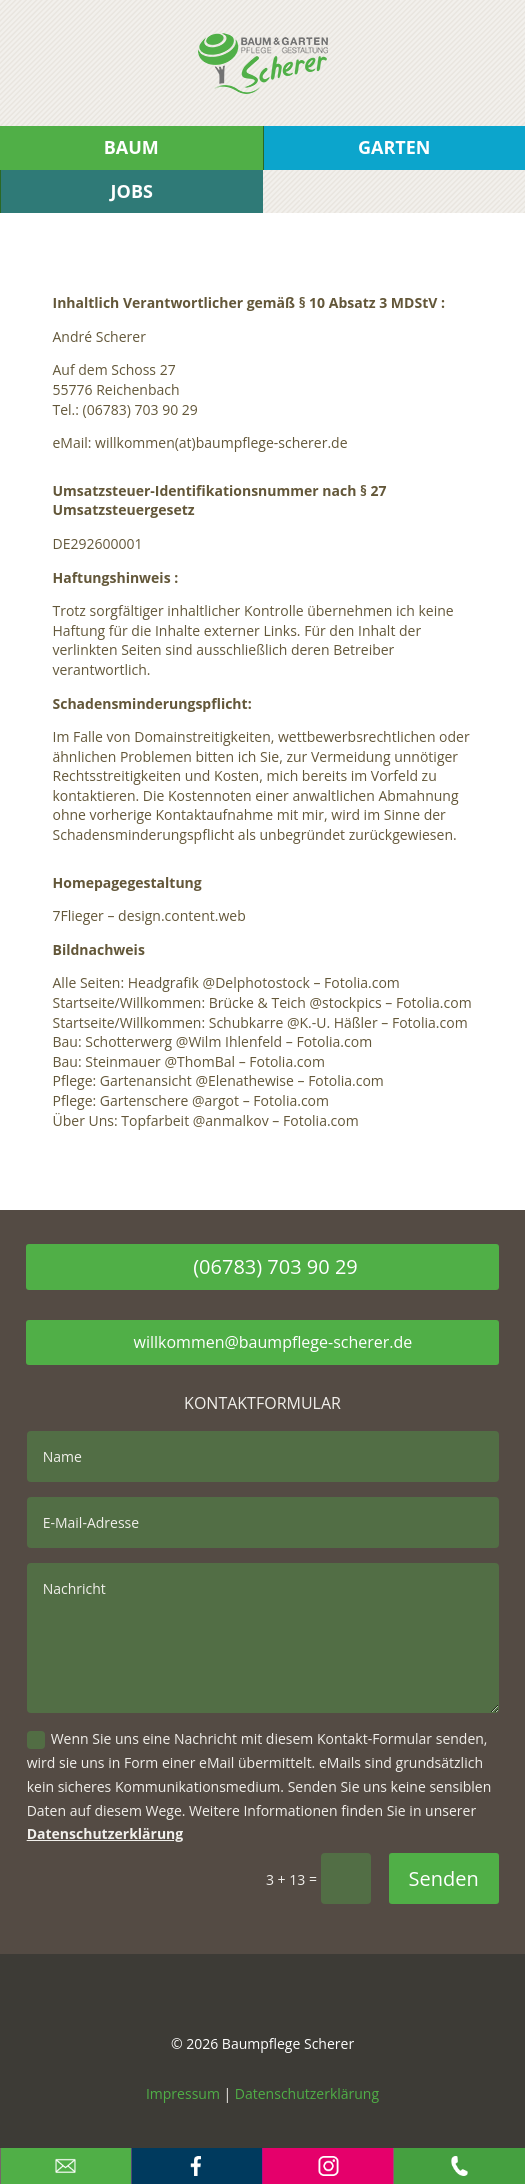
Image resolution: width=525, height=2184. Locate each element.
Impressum (183, 2093)
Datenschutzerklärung (105, 1833)
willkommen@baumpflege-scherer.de (273, 1342)
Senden (444, 1878)
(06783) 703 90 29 (275, 1266)
